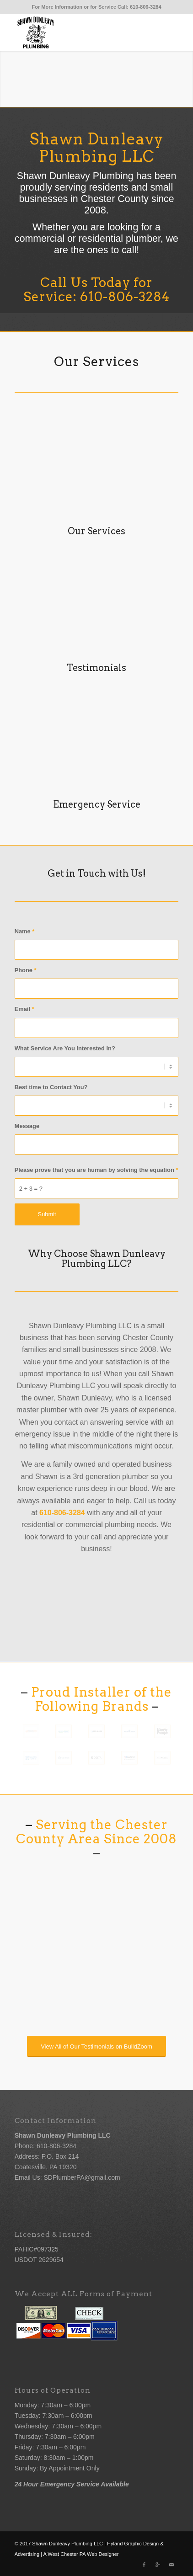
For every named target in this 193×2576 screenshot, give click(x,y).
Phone (26, 970)
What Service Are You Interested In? (65, 1048)
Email (24, 1009)
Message (27, 1126)
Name (25, 931)
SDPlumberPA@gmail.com (81, 2177)
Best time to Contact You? (51, 1087)
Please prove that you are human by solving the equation (96, 1169)
